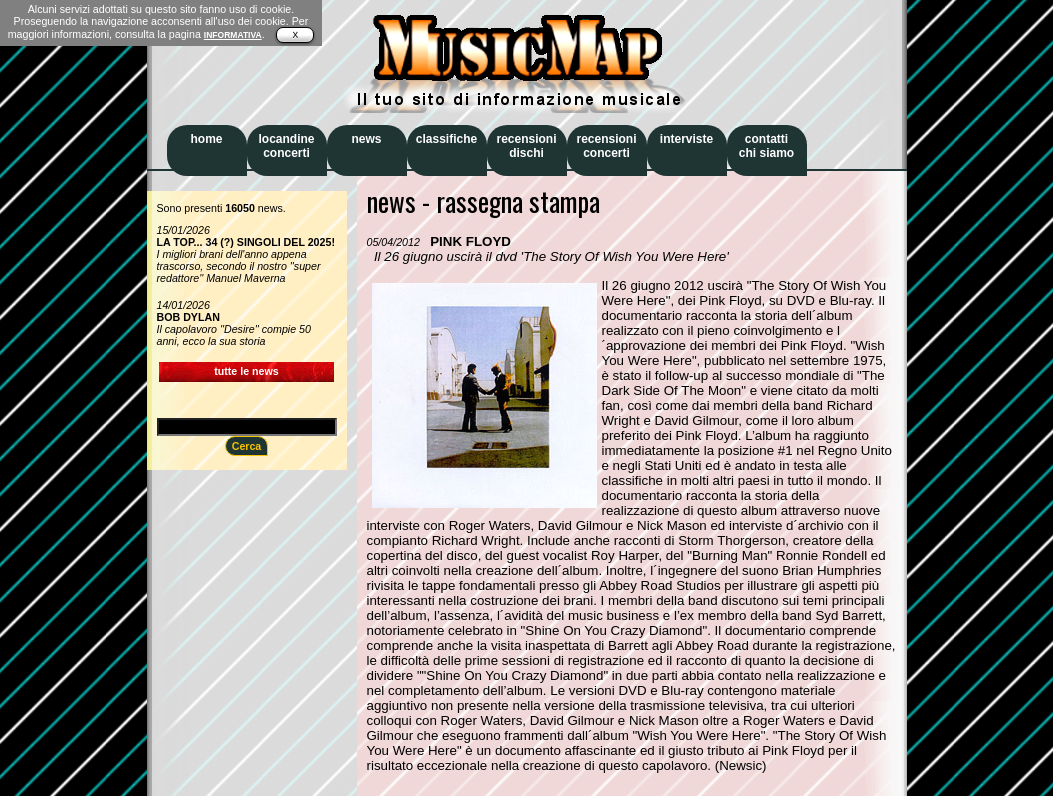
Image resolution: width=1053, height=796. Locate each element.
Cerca (247, 446)
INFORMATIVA (233, 35)
